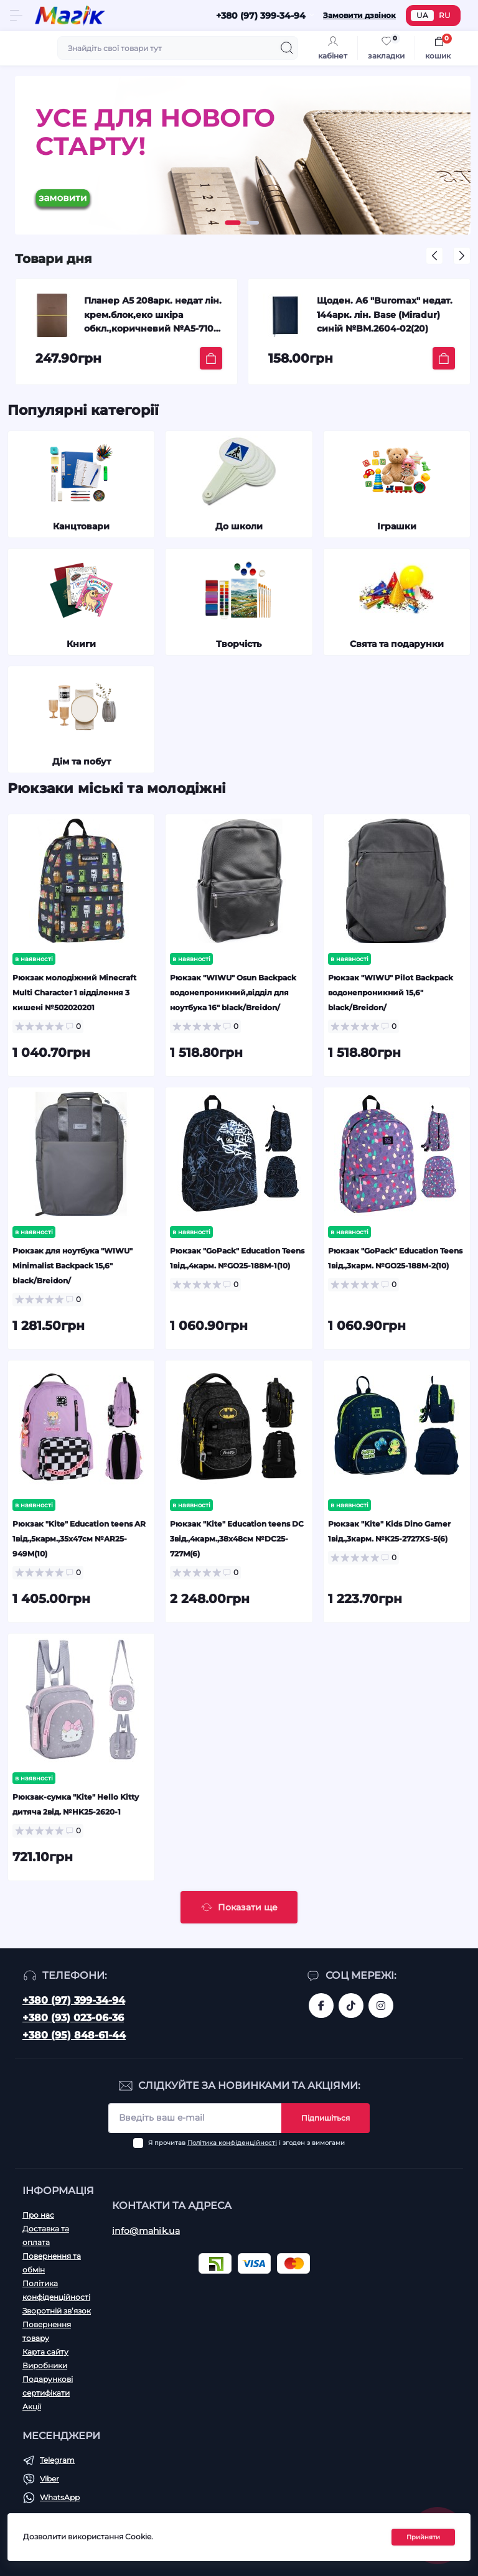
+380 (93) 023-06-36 (73, 2018)
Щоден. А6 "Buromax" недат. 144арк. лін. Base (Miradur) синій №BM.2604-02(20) (384, 314)
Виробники (44, 2365)
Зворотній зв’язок (56, 2310)
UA (422, 15)
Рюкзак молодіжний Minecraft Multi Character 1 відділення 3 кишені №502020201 (74, 992)
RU (445, 15)
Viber (49, 2478)
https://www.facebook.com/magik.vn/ (321, 2006)
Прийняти (423, 2537)
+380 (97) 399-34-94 (73, 2000)
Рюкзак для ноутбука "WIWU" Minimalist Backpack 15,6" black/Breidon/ (72, 1265)
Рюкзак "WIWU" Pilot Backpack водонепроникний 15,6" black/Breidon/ (390, 992)
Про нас (38, 2215)
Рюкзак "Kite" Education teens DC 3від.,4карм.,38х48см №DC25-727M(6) (237, 1538)
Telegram (57, 2460)
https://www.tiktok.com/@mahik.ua (351, 2006)
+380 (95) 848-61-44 (74, 2035)
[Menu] (16, 15)
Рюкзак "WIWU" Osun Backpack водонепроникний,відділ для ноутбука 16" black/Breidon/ (233, 992)
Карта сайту (45, 2351)
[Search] (287, 48)
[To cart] (211, 358)
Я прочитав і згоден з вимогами (246, 2143)
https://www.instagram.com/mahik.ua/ (381, 2006)
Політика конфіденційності (232, 2143)
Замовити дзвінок (359, 15)
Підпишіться (325, 2118)
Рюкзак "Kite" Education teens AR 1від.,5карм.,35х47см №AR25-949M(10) (79, 1538)
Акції (31, 2406)
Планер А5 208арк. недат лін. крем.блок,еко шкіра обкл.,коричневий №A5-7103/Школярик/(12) (153, 316)
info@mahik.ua (146, 2230)
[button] (233, 222)
